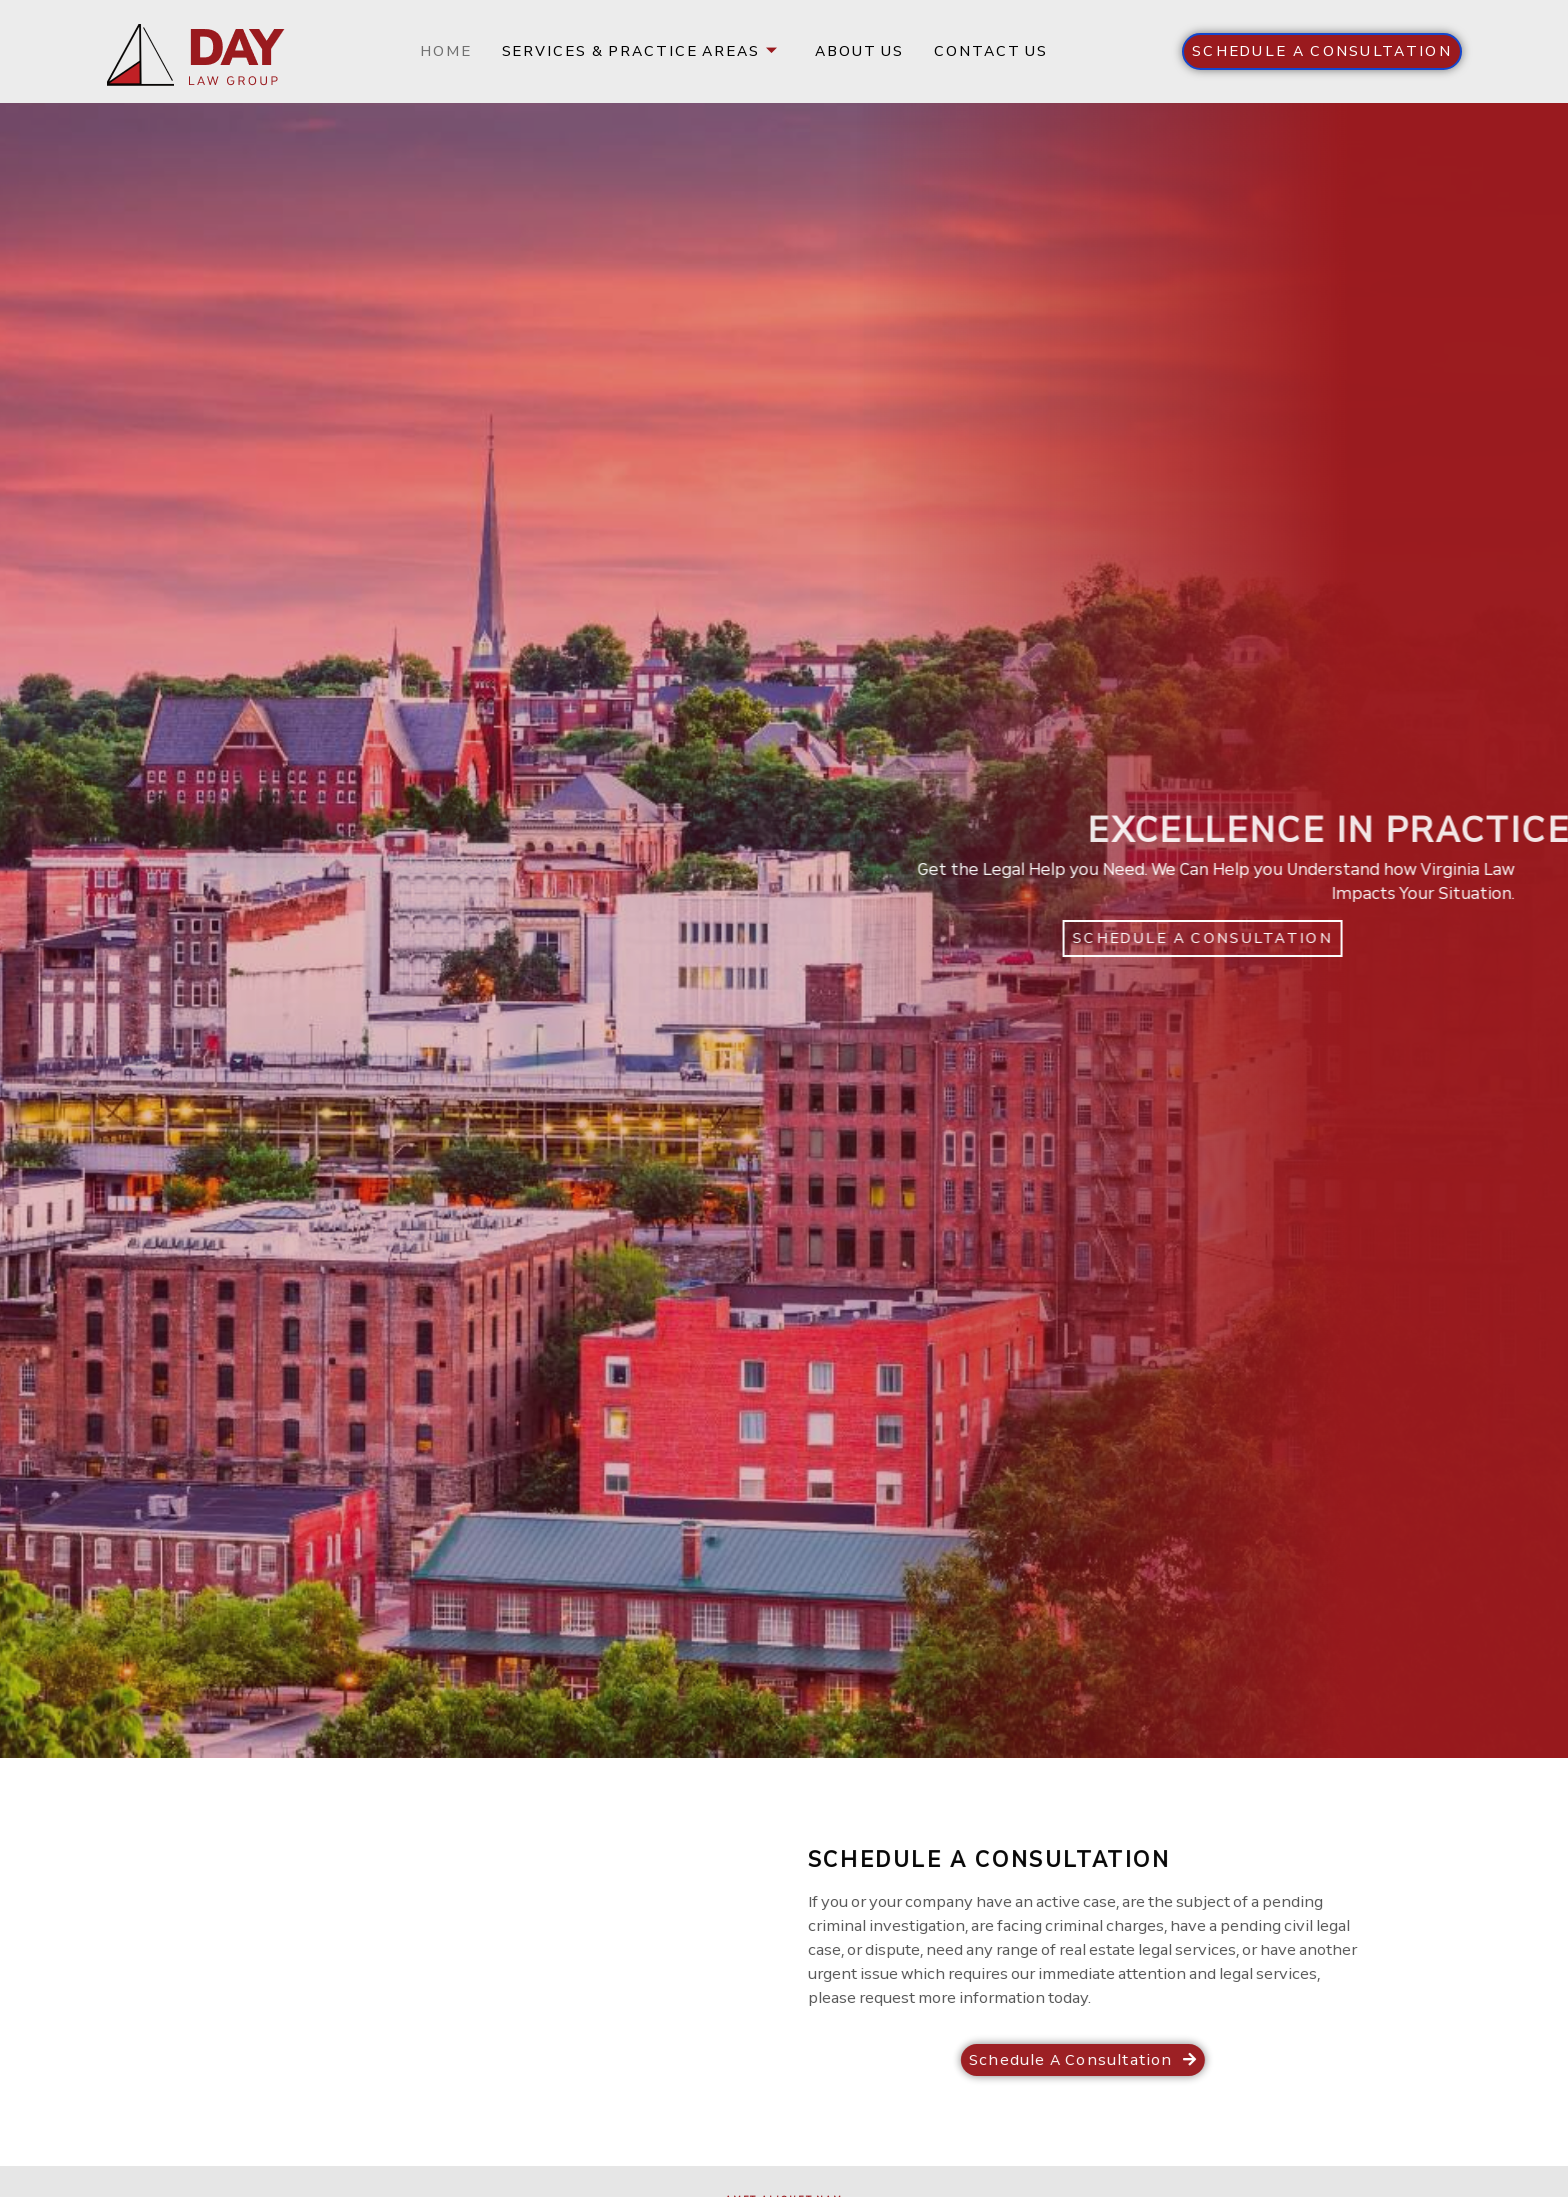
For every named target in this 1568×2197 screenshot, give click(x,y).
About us (859, 51)
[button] (1322, 51)
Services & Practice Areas (640, 51)
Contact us (991, 51)
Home (446, 51)
